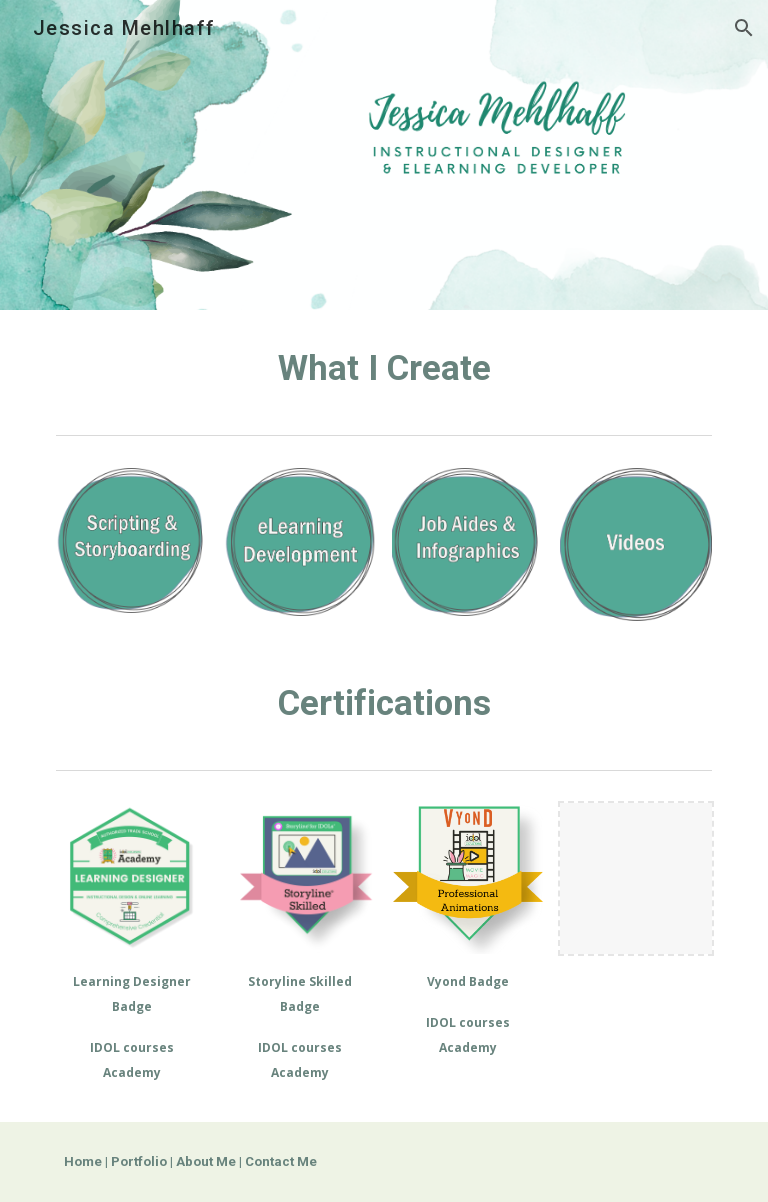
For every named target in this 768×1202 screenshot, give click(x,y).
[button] (744, 28)
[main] (383, 368)
